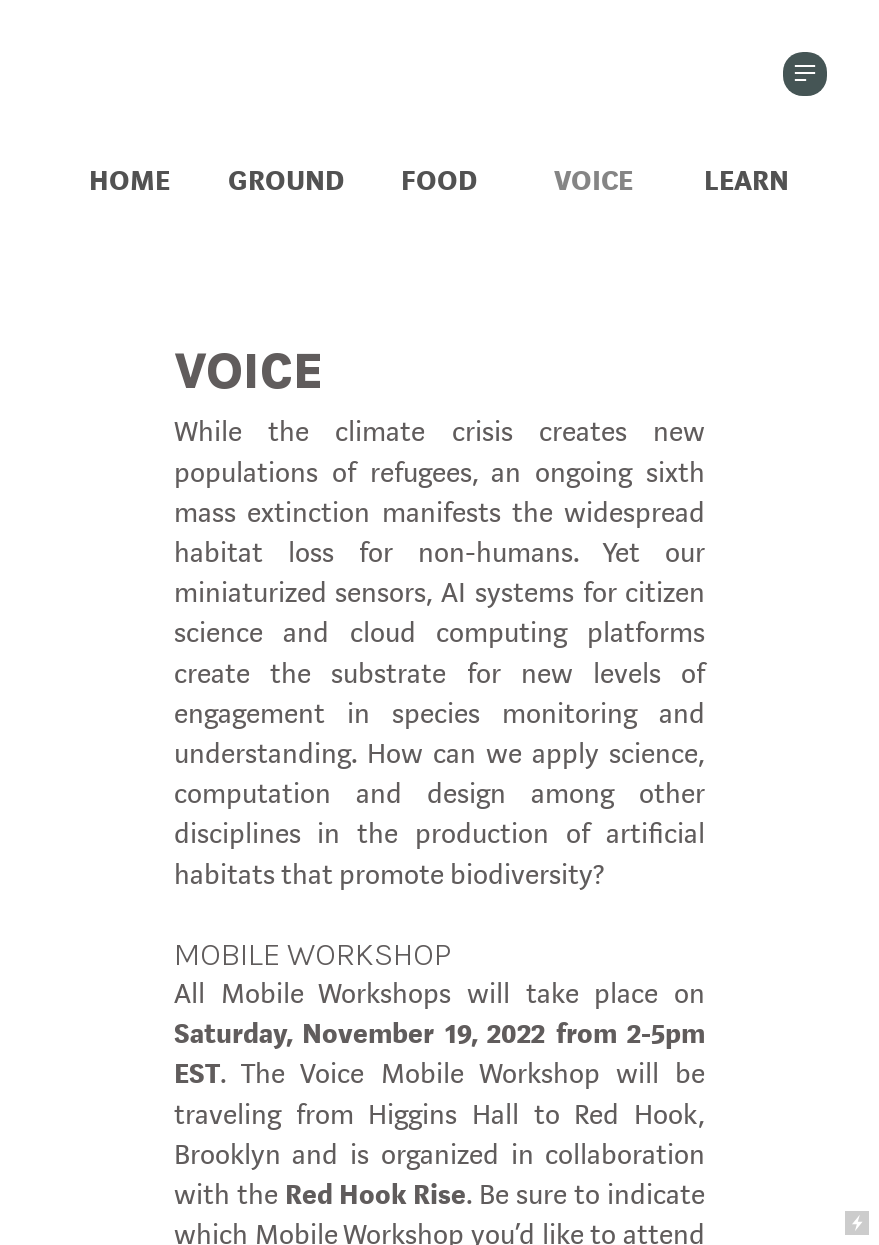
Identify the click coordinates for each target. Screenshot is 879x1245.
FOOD (439, 181)
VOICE (593, 181)
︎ (805, 73)
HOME (129, 181)
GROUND (286, 181)
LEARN (746, 181)
